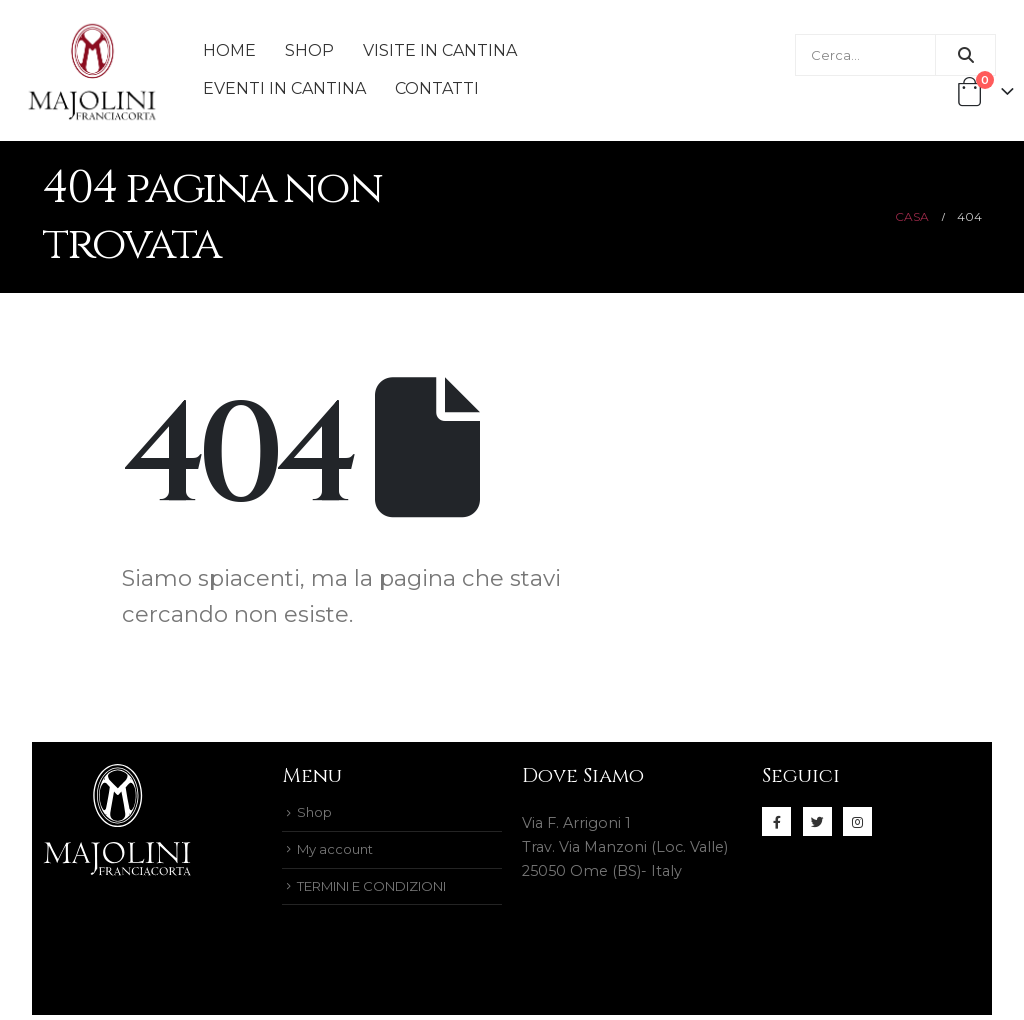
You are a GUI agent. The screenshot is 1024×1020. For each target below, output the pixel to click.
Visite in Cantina (440, 50)
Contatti (437, 88)
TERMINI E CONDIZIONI (387, 890)
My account (339, 852)
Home (229, 50)
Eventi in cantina (284, 88)
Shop (309, 50)
